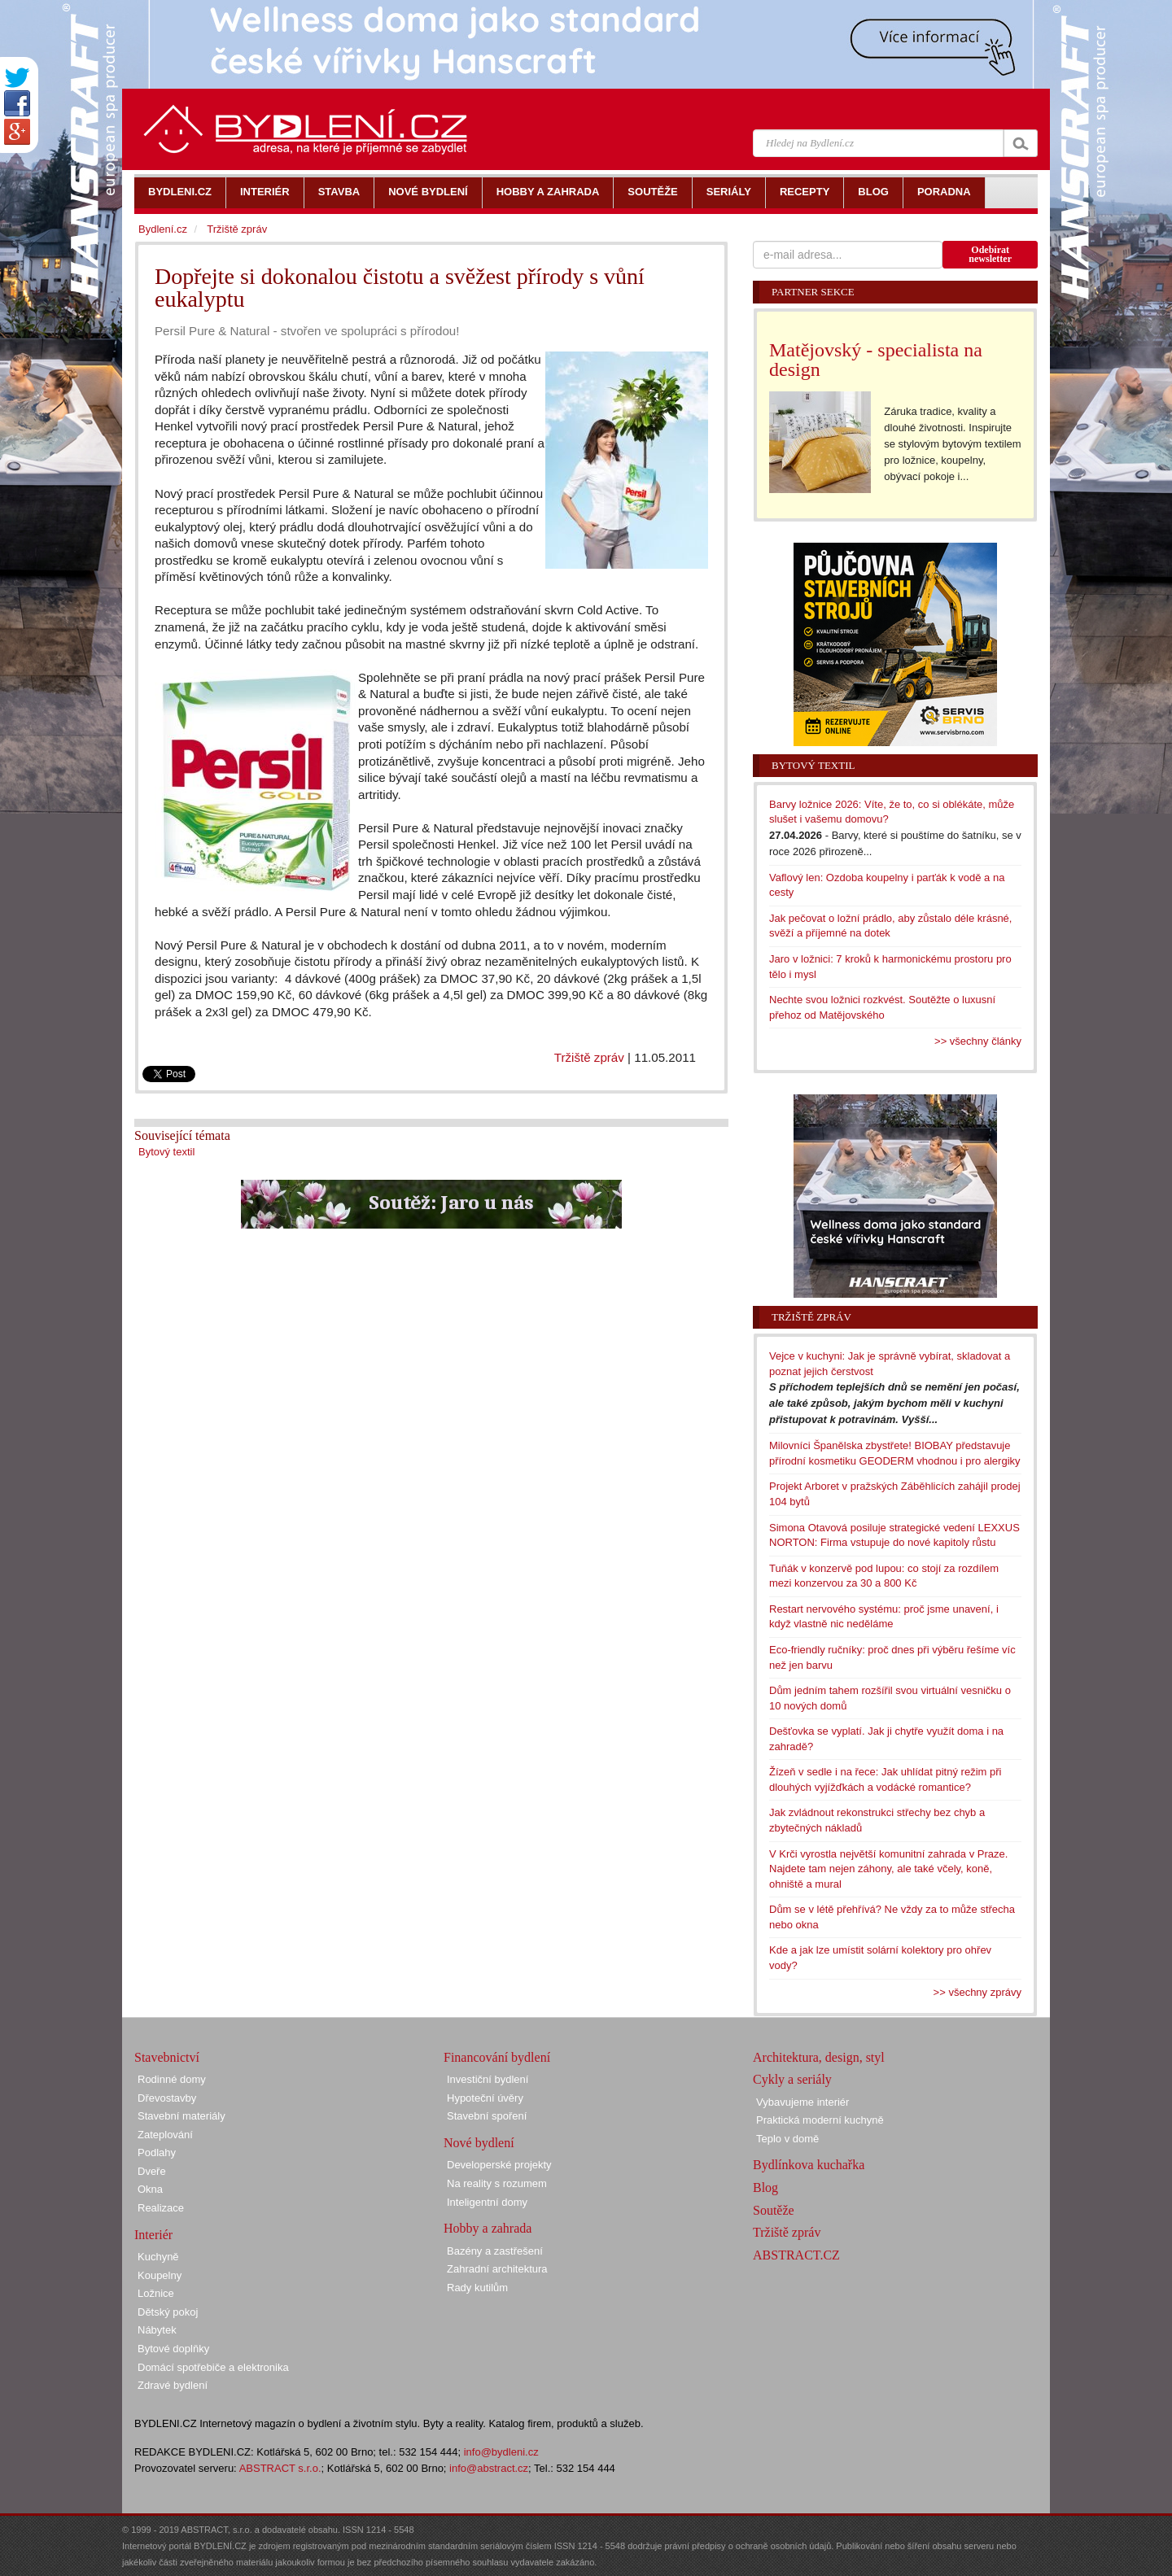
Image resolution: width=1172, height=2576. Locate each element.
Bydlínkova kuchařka (808, 2165)
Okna (150, 2189)
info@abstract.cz (488, 2468)
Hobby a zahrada (487, 2228)
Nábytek (157, 2330)
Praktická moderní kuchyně (820, 2120)
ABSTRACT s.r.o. (280, 2468)
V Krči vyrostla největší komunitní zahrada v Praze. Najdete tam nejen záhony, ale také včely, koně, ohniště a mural (888, 1869)
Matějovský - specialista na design (875, 359)
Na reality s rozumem (497, 2183)
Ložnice (156, 2293)
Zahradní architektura (497, 2269)
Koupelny (159, 2275)
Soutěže (773, 2210)
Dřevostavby (167, 2098)
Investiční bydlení (487, 2079)
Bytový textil (166, 1152)
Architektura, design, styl (819, 2057)
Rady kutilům (477, 2287)
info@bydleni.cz (501, 2452)
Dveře (152, 2171)
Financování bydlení (497, 2057)
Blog (765, 2187)
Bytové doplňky (173, 2348)
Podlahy (157, 2152)
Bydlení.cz (162, 229)
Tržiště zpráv (589, 1057)
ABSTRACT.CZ (796, 2255)
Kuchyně (158, 2257)
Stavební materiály (181, 2116)
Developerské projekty (499, 2165)
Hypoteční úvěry (485, 2098)
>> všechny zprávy (977, 1992)
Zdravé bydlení (173, 2385)
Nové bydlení (479, 2143)
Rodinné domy (172, 2079)
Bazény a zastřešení (495, 2251)
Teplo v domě (787, 2139)
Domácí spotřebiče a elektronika (213, 2367)
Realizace (161, 2208)
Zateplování (165, 2134)
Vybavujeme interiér (802, 2102)
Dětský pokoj (168, 2312)
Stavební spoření (487, 2116)
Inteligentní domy (487, 2202)
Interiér (153, 2235)
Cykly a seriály (792, 2079)
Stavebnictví (166, 2057)
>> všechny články (977, 1041)
